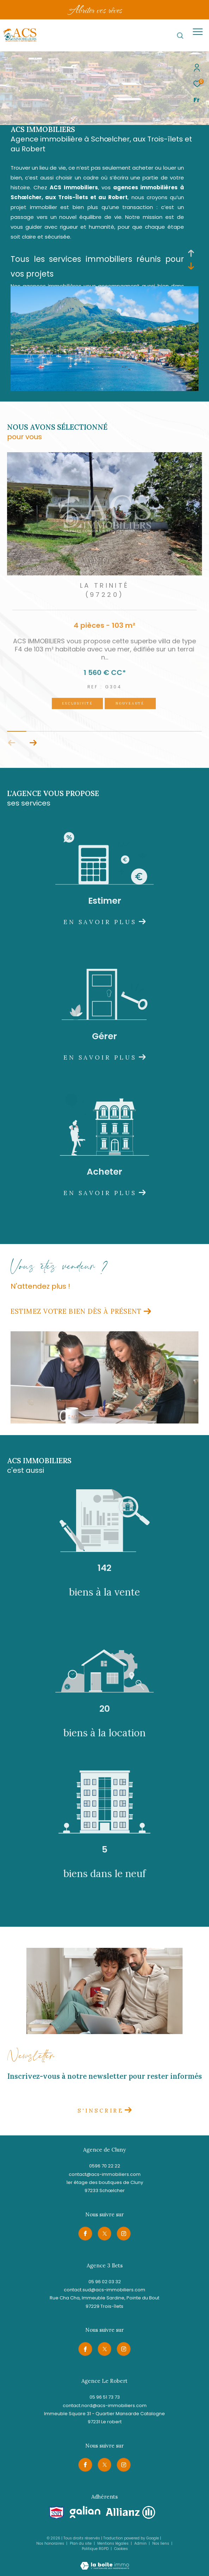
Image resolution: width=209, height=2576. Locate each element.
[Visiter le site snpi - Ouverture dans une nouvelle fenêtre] (56, 2513)
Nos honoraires (50, 2543)
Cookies (121, 2549)
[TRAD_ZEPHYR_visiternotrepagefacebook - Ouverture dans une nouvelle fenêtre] (85, 2234)
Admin (141, 2543)
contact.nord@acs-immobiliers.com (105, 2405)
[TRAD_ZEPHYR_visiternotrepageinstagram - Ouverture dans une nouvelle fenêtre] (124, 2234)
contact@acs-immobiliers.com (105, 2174)
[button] (33, 743)
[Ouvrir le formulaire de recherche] (180, 35)
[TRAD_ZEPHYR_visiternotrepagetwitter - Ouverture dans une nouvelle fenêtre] (105, 2234)
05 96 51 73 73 (105, 2397)
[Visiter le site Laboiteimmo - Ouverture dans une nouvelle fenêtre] (105, 2561)
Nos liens (161, 2543)
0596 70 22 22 (104, 2166)
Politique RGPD (95, 2548)
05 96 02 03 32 (104, 2281)
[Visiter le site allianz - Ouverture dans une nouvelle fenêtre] (130, 2512)
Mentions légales (113, 2543)
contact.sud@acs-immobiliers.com (104, 2289)
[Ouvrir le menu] (197, 31)
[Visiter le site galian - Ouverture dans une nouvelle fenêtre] (85, 2512)
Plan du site (81, 2543)
